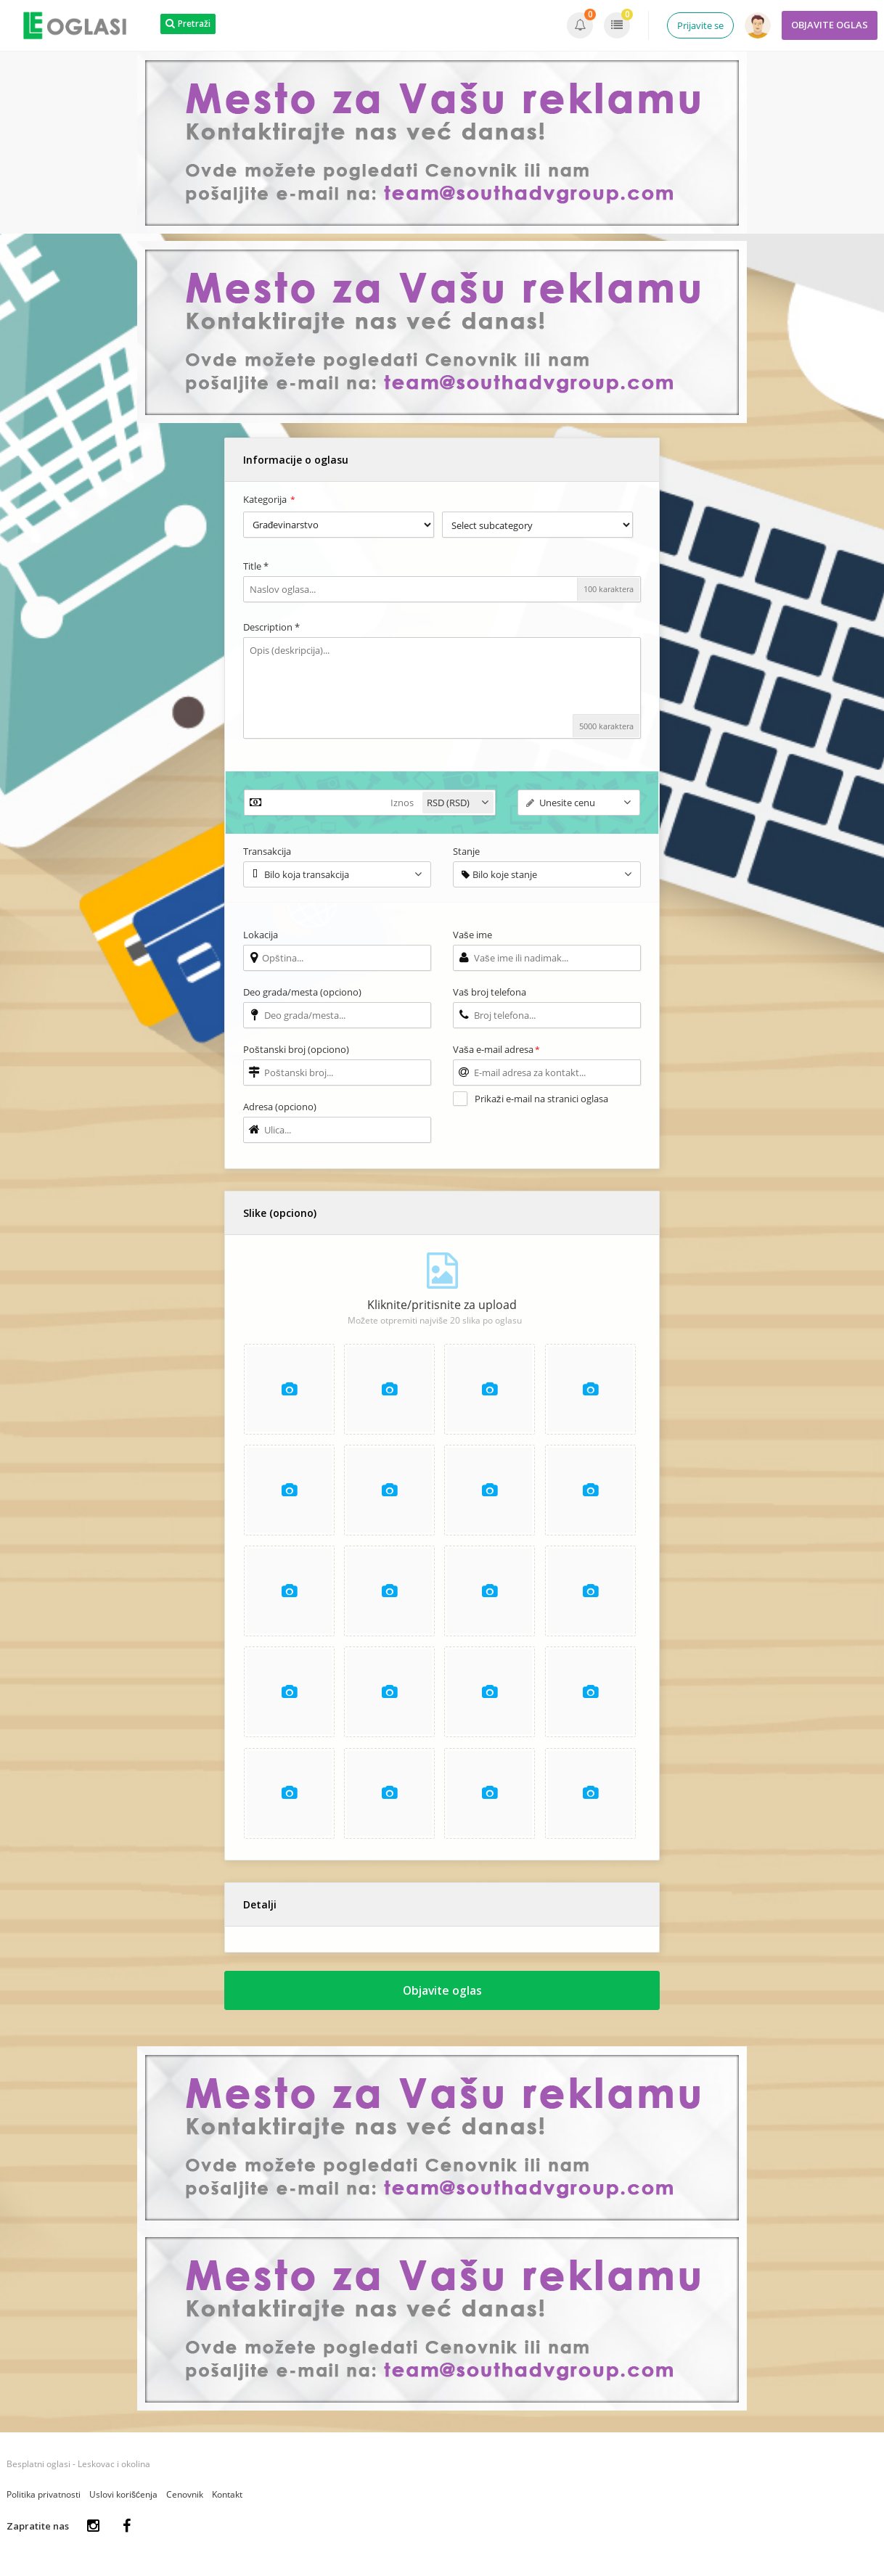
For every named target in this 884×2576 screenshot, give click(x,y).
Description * (271, 626)
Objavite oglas (442, 1994)
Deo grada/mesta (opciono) (302, 991)
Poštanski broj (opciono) (296, 1049)
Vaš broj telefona (489, 991)
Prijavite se (700, 25)
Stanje (466, 851)
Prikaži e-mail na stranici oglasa (541, 1098)
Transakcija (267, 851)
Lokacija (260, 934)
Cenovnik (184, 2499)
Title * (256, 566)
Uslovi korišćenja (123, 2499)
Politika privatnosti (44, 2499)
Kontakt (227, 2499)
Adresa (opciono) (279, 1106)
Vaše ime (472, 934)
